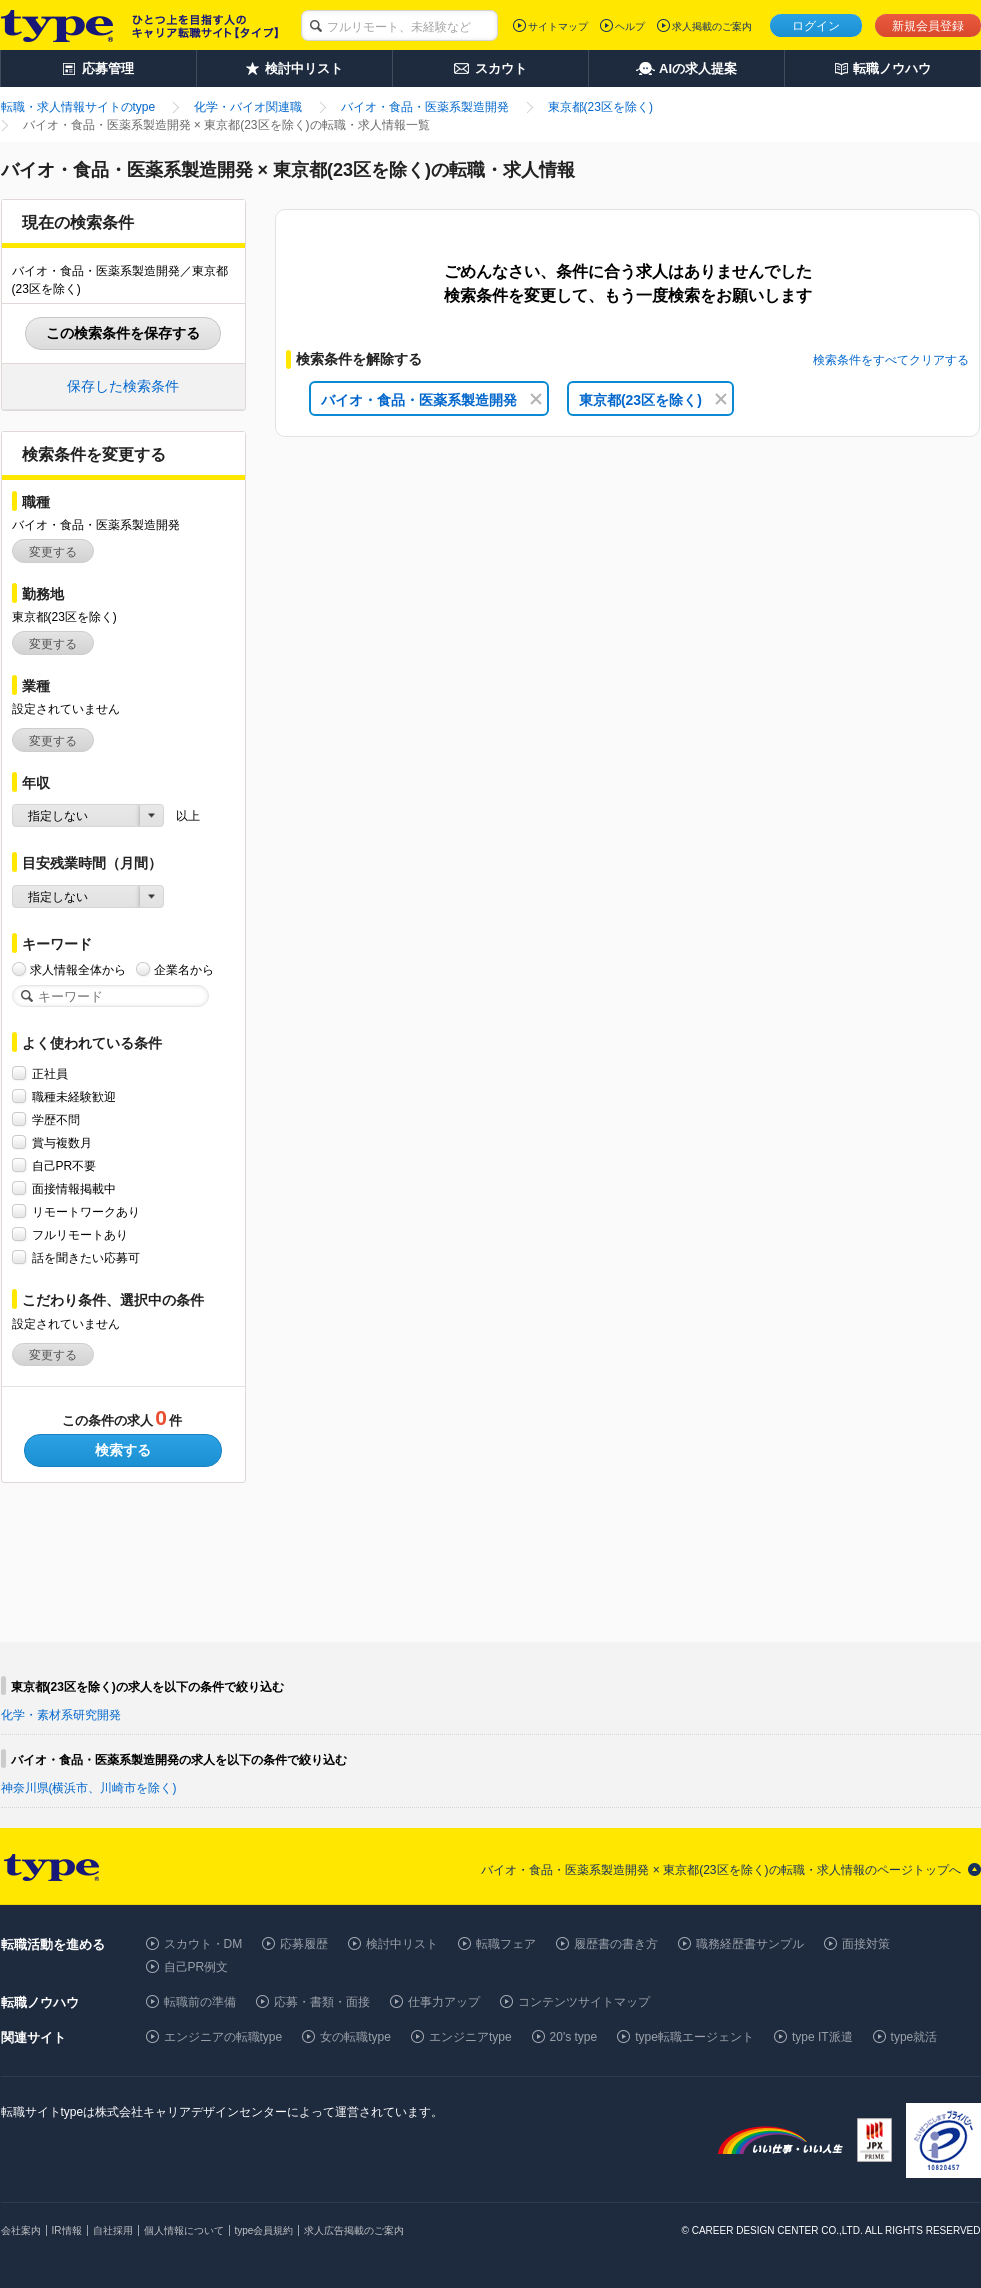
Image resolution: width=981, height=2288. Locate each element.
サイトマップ (558, 26)
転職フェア (506, 1944)
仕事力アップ (444, 2002)
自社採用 (113, 2230)
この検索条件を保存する (123, 333)
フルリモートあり (80, 1234)
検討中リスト (402, 1944)
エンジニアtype (470, 2037)
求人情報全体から (78, 969)
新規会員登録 (928, 26)
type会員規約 (264, 2230)
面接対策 (866, 1944)
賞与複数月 (62, 1142)
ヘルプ (630, 26)
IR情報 (67, 2230)
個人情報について (184, 2230)
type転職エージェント (694, 2037)
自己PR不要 (64, 1165)
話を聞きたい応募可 (86, 1257)
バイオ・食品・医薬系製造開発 (431, 400)
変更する (53, 552)
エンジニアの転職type (223, 2037)
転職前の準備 (200, 2002)
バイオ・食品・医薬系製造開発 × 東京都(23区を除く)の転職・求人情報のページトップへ (720, 1870)
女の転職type (355, 2037)
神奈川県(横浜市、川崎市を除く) (89, 1788)
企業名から (184, 969)
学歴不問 (56, 1119)
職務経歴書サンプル (750, 1944)
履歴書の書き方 (616, 1944)
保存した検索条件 (123, 386)
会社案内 (21, 2230)
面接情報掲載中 (74, 1188)
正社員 (50, 1073)
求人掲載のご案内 (712, 26)
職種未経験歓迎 (74, 1096)
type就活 (914, 2037)
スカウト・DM (203, 1944)
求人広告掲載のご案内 (354, 2230)
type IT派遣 (822, 2037)
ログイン (816, 26)
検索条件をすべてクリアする (891, 360)
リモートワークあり (86, 1211)
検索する (123, 1450)
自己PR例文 (196, 1967)
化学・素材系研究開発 (61, 1715)
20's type (574, 2037)
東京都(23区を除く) (653, 400)
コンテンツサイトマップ (584, 2002)
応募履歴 (304, 1944)
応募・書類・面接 (322, 2002)
